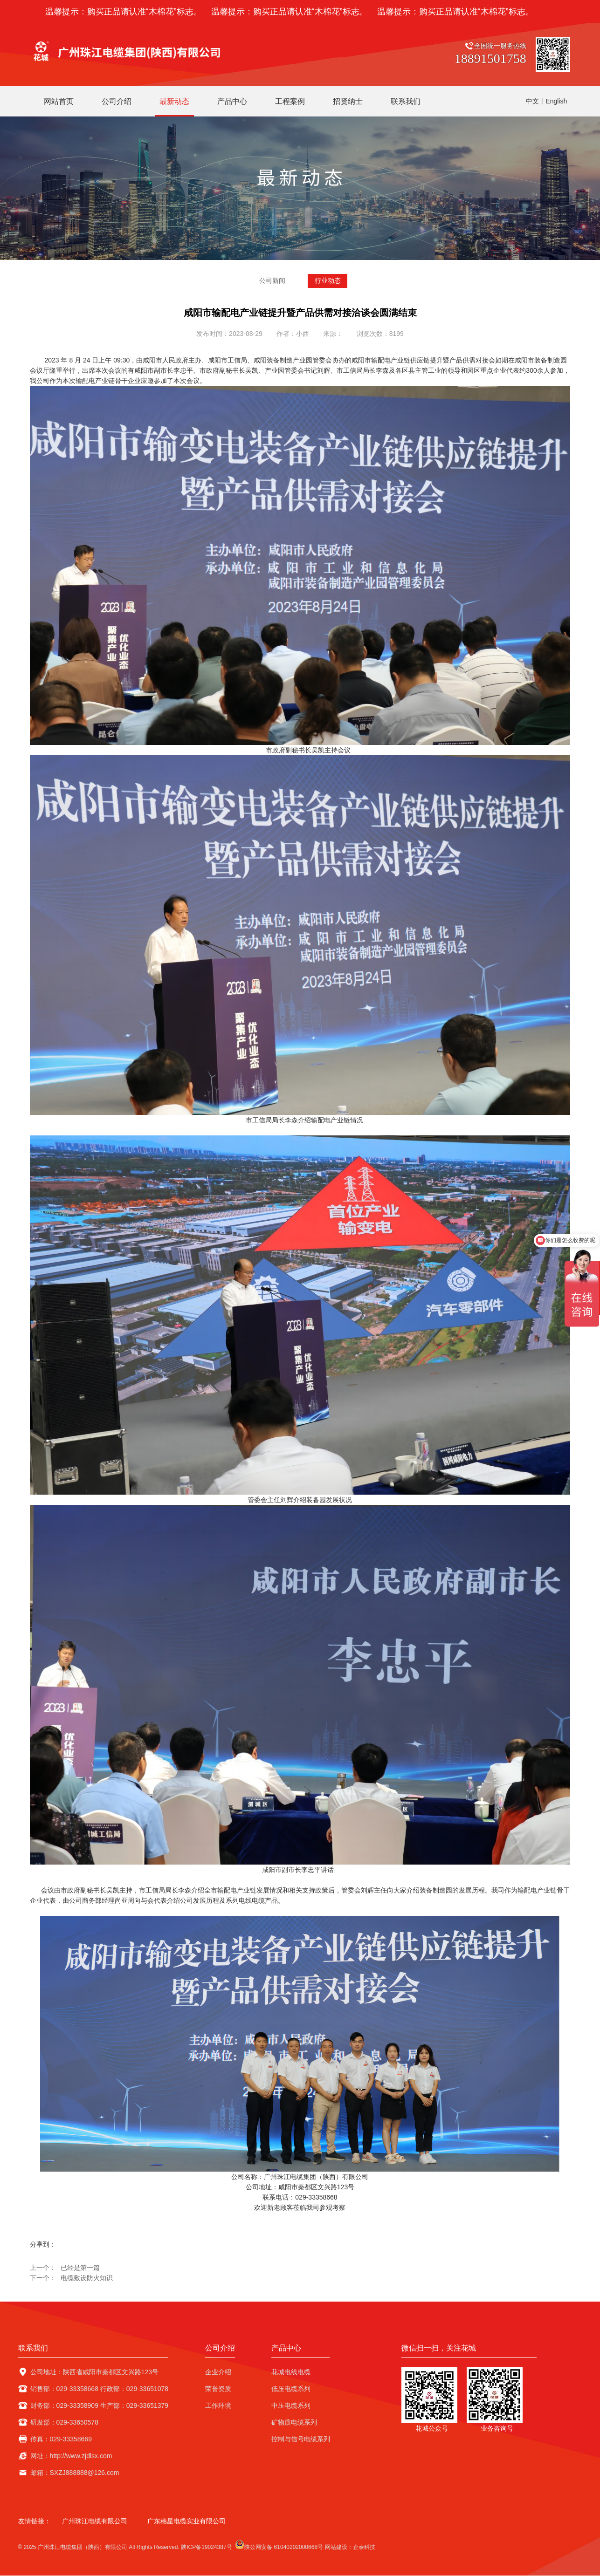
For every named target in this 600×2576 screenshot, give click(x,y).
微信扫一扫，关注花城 (438, 2348)
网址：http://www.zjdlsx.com (71, 2456)
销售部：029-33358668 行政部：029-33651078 (99, 2389)
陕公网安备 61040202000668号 (279, 2545)
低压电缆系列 (290, 2389)
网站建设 (336, 2547)
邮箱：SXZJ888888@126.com (74, 2473)
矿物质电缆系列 (294, 2422)
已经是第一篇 (80, 2268)
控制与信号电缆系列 (300, 2439)
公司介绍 (220, 2348)
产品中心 (286, 2348)
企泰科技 (364, 2547)
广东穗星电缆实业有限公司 (186, 2521)
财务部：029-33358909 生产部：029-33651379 (99, 2406)
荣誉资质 (218, 2389)
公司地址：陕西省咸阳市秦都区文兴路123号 (94, 2372)
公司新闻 (272, 281)
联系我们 (33, 2348)
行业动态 (328, 281)
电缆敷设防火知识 (87, 2278)
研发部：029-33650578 (64, 2422)
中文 (532, 101)
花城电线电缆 (290, 2372)
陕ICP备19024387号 (206, 2547)
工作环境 (218, 2406)
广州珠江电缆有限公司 (94, 2521)
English (556, 101)
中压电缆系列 (290, 2406)
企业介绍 (218, 2372)
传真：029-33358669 (61, 2439)
